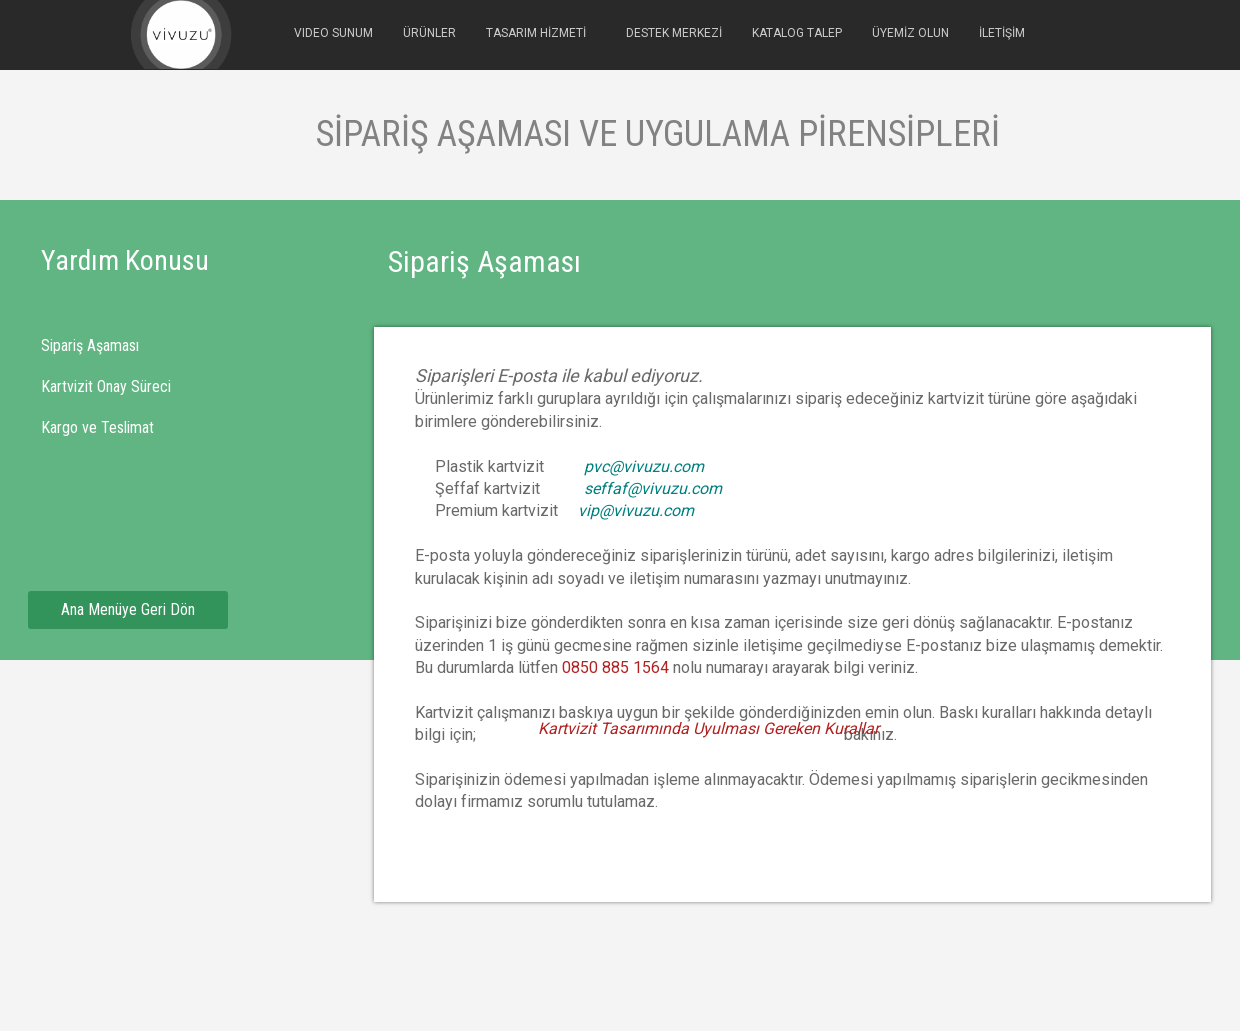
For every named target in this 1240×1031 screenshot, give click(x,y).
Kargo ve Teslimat (97, 427)
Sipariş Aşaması (90, 345)
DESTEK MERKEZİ (674, 33)
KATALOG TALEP (797, 33)
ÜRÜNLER (429, 33)
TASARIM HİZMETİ (536, 33)
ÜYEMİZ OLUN (910, 33)
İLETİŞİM (1002, 33)
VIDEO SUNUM (333, 33)
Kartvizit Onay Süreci (106, 386)
